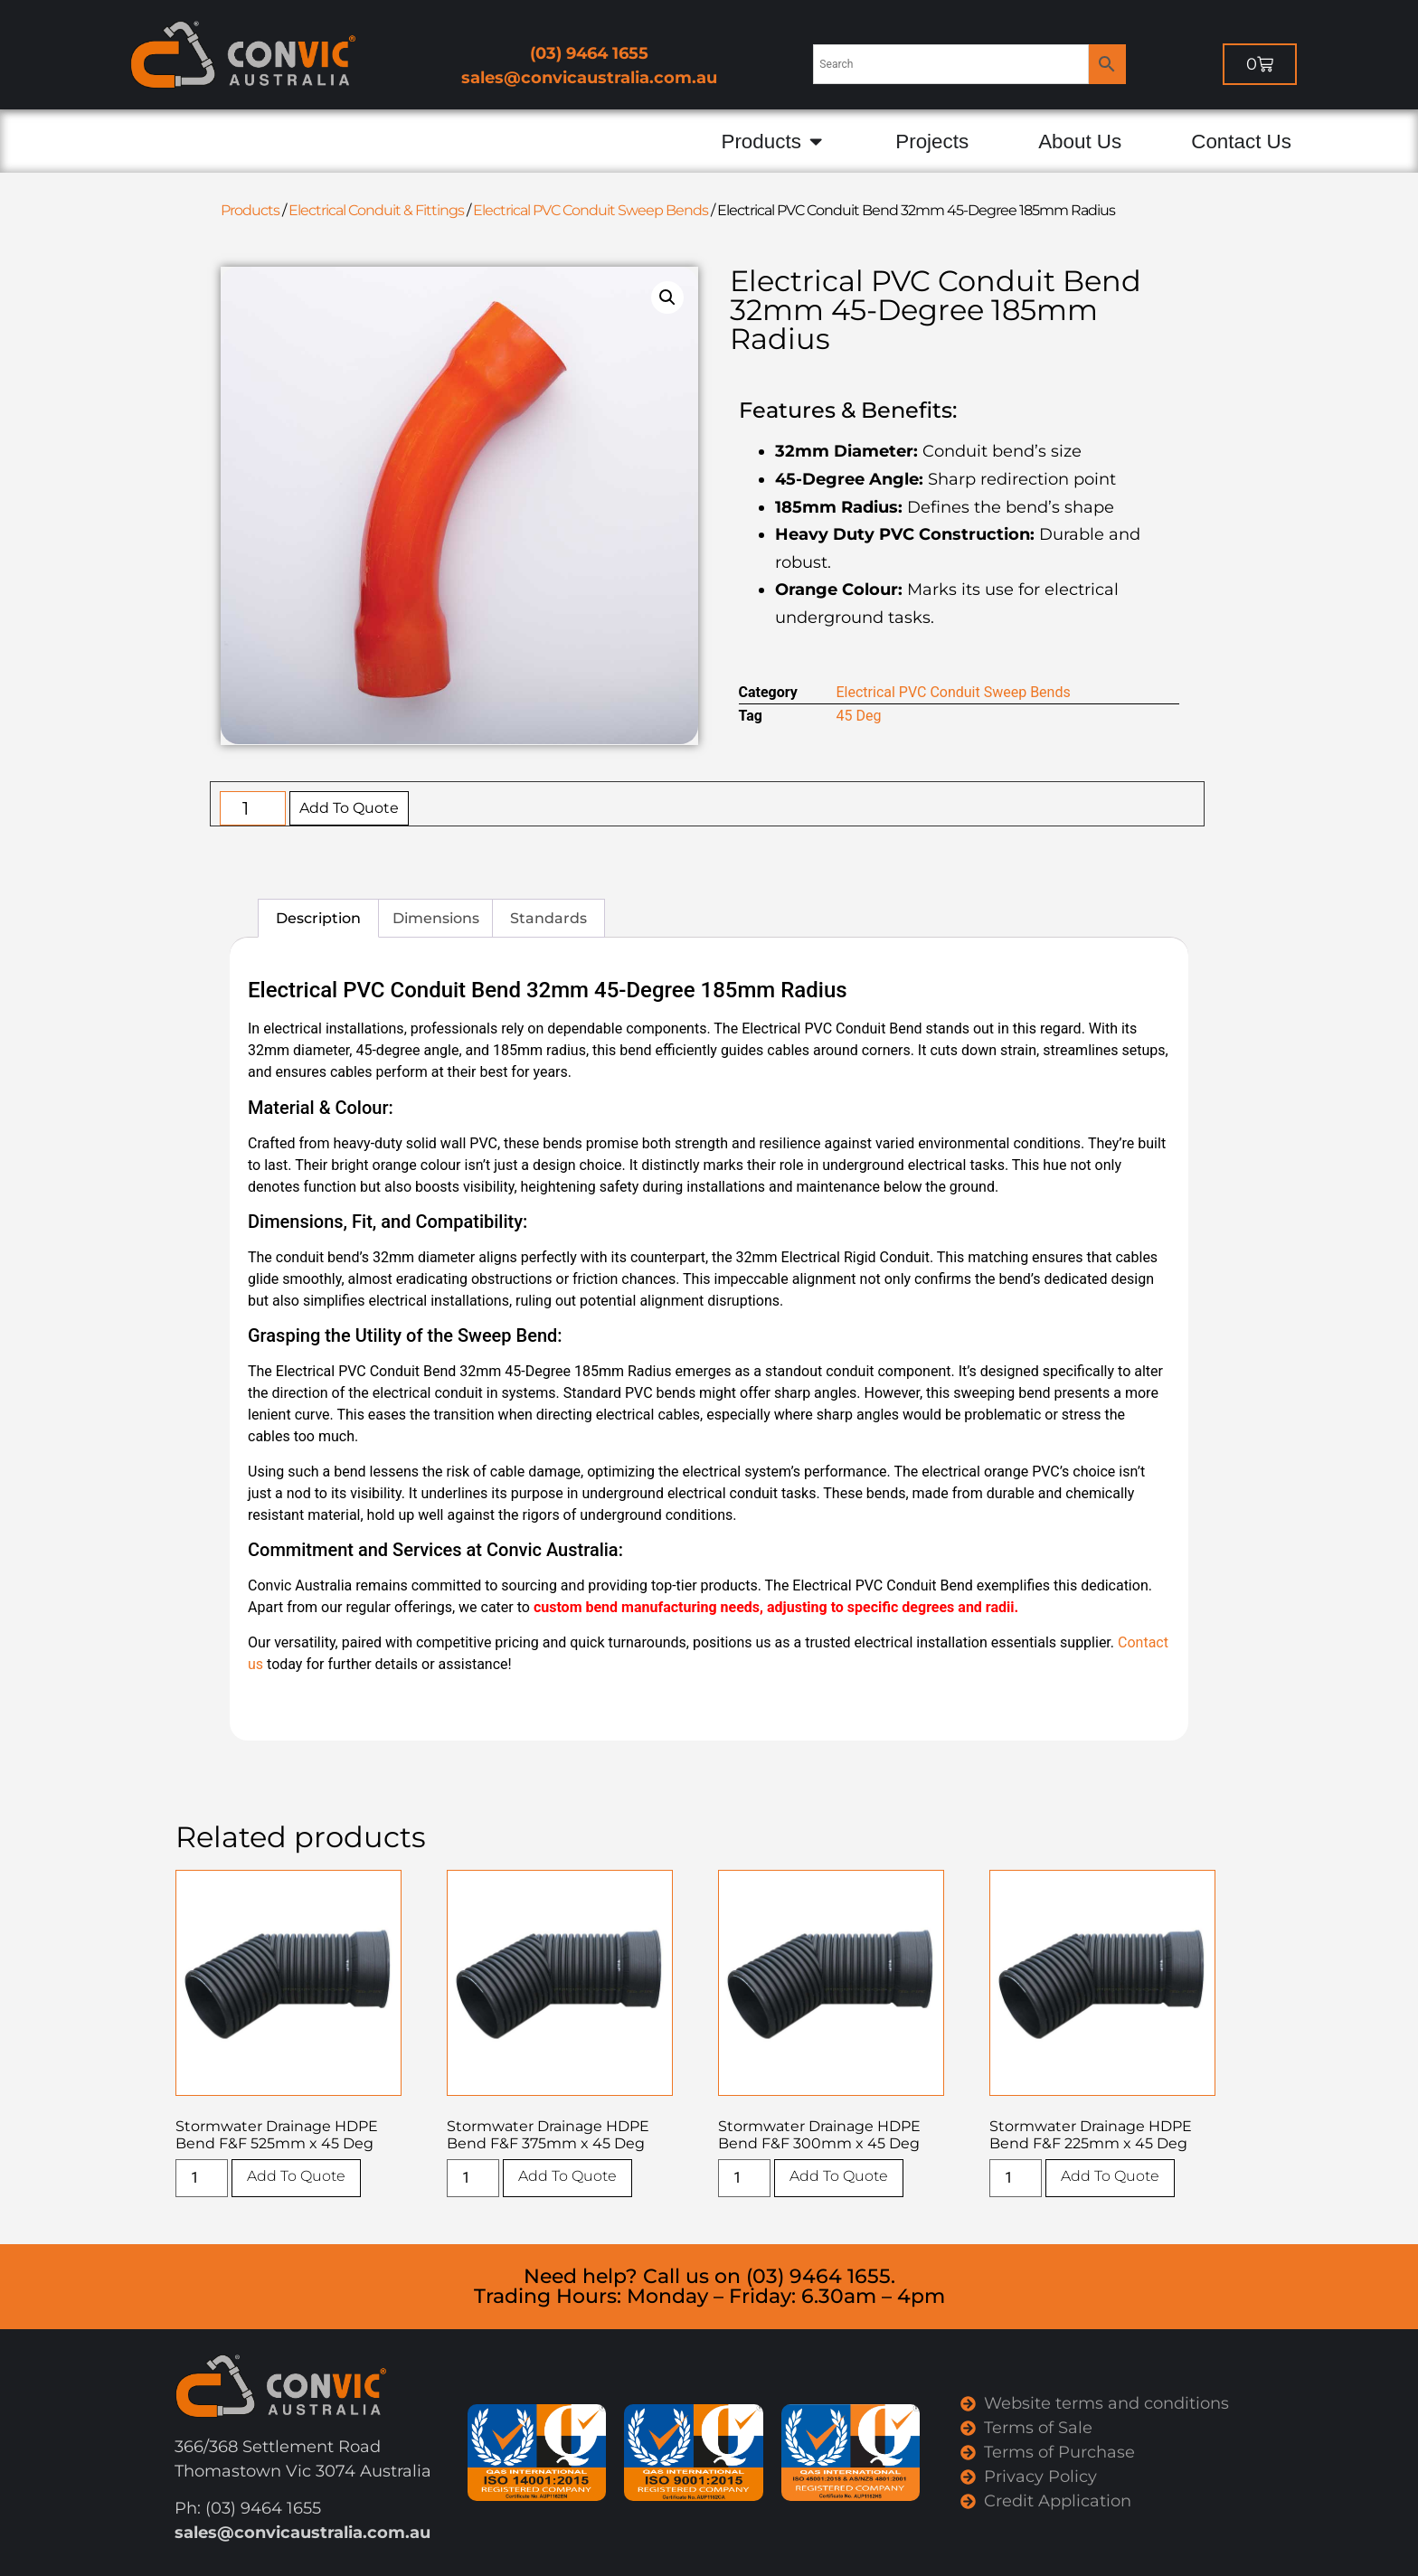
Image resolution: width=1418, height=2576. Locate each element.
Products (250, 210)
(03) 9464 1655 (589, 53)
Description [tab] (318, 918)
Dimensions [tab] (435, 918)
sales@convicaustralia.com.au (589, 78)
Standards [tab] (548, 918)
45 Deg (859, 715)
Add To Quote (349, 807)
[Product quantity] (253, 808)
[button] (667, 297)
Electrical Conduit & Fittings (376, 210)
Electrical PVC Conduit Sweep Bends (590, 210)
